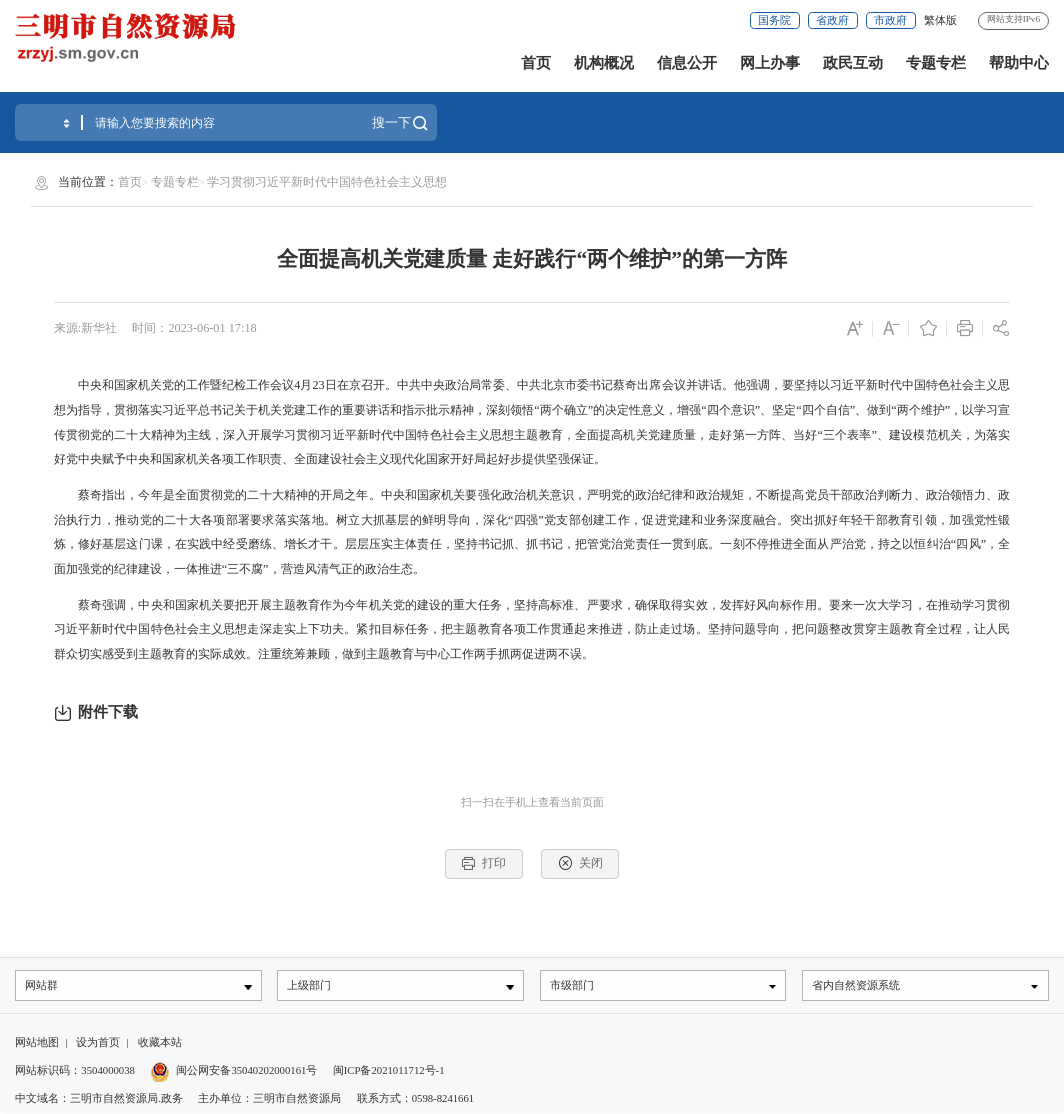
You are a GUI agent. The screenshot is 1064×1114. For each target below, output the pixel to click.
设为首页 (98, 1045)
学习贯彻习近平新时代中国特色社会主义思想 (327, 182)
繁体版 (940, 20)
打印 (483, 863)
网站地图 (37, 1045)
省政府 (832, 20)
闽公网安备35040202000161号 (246, 1072)
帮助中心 (1019, 62)
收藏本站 (160, 1045)
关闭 (580, 863)
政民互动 (853, 62)
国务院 (774, 20)
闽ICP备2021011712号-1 (389, 1072)
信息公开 (687, 62)
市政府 (890, 20)
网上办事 (770, 62)
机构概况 (604, 62)
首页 (536, 62)
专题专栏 (936, 62)
